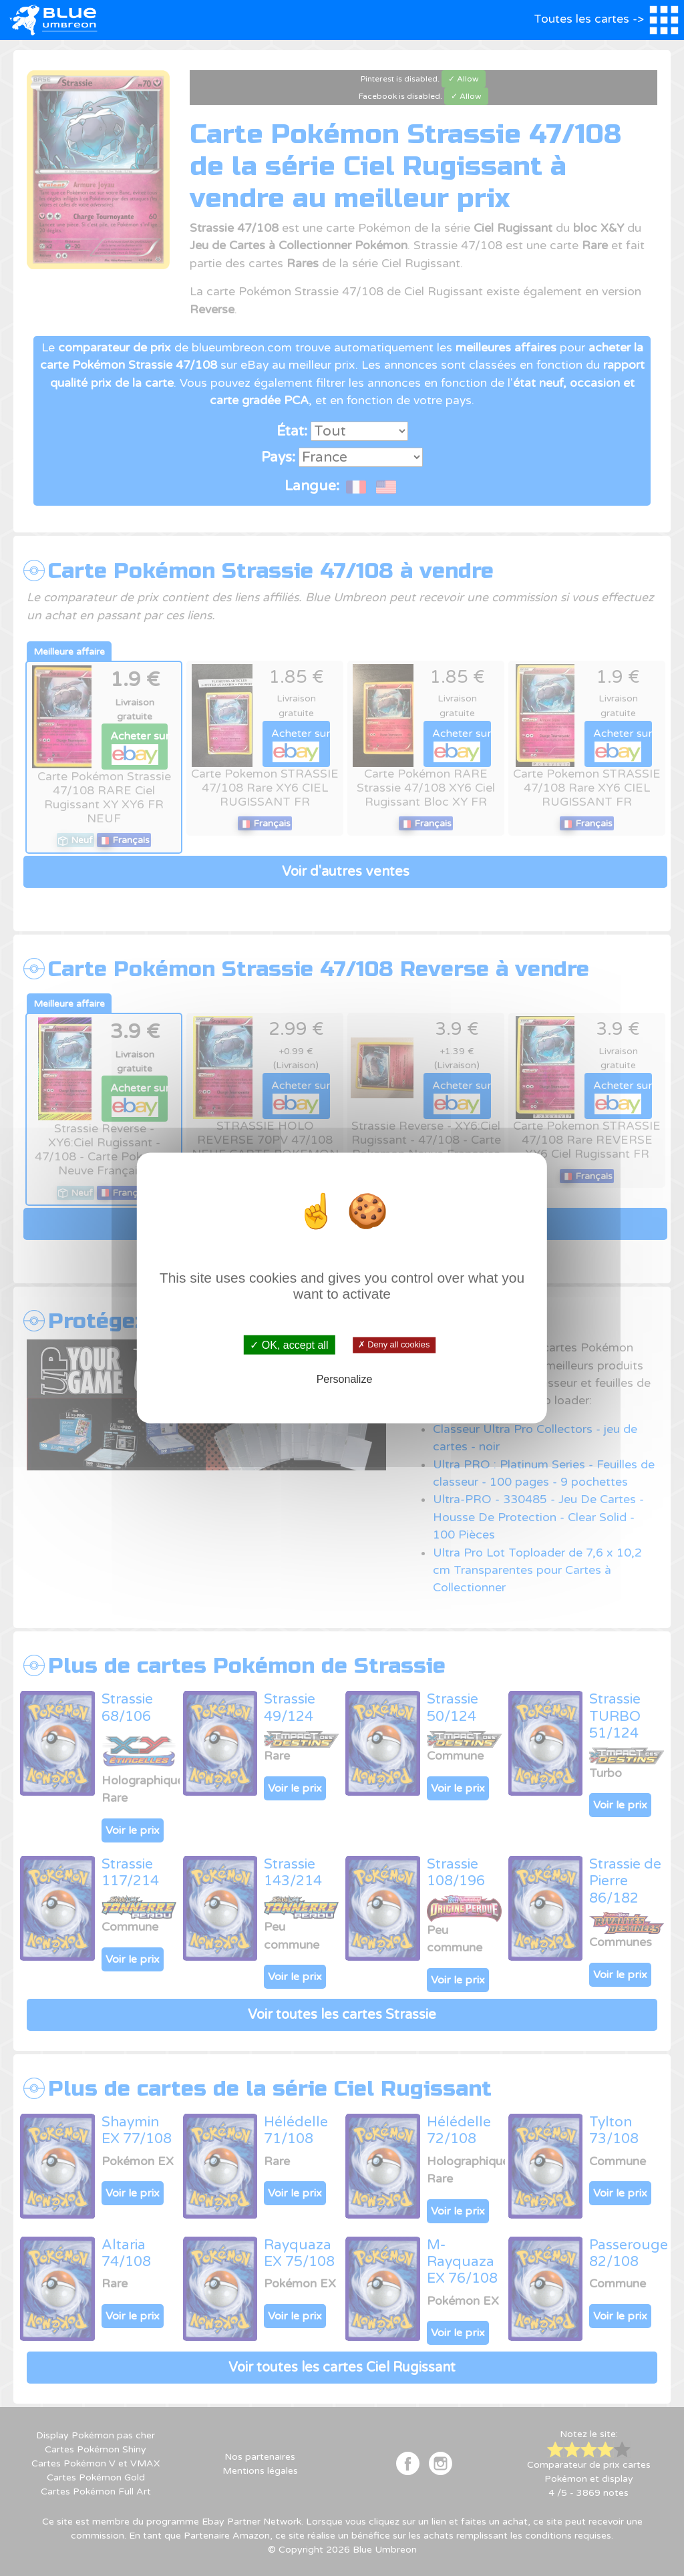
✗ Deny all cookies (394, 1344)
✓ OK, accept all (289, 1345)
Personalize (345, 1378)
